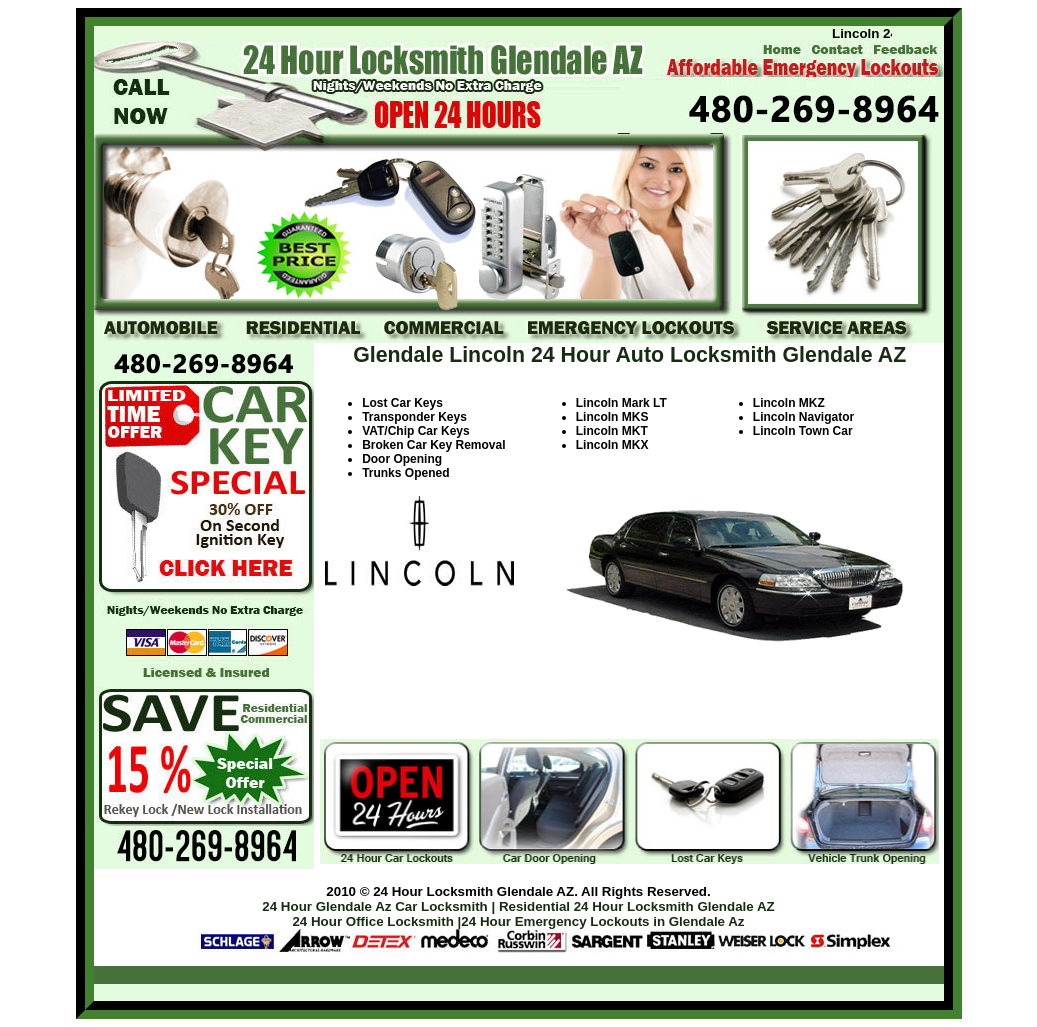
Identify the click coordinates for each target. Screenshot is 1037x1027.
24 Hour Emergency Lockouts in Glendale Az (602, 921)
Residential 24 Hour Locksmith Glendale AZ (637, 906)
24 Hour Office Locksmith (372, 921)
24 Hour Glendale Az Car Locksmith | (378, 906)
